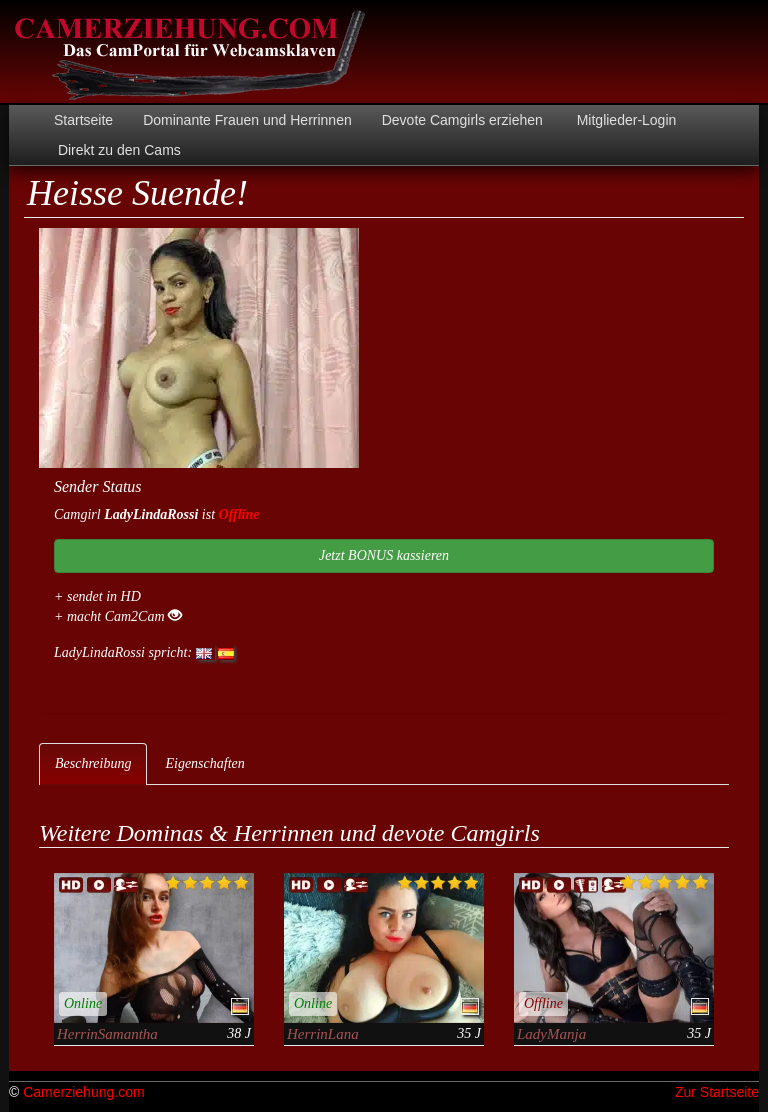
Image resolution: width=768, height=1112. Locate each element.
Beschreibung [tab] (93, 763)
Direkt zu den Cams (117, 150)
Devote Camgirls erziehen (462, 120)
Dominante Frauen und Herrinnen (247, 120)
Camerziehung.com (83, 1092)
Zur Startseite (717, 1092)
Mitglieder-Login (625, 120)
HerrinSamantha (107, 1034)
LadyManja (551, 1034)
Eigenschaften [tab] (204, 763)
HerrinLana (323, 1034)
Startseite (83, 120)
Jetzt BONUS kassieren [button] (384, 555)
